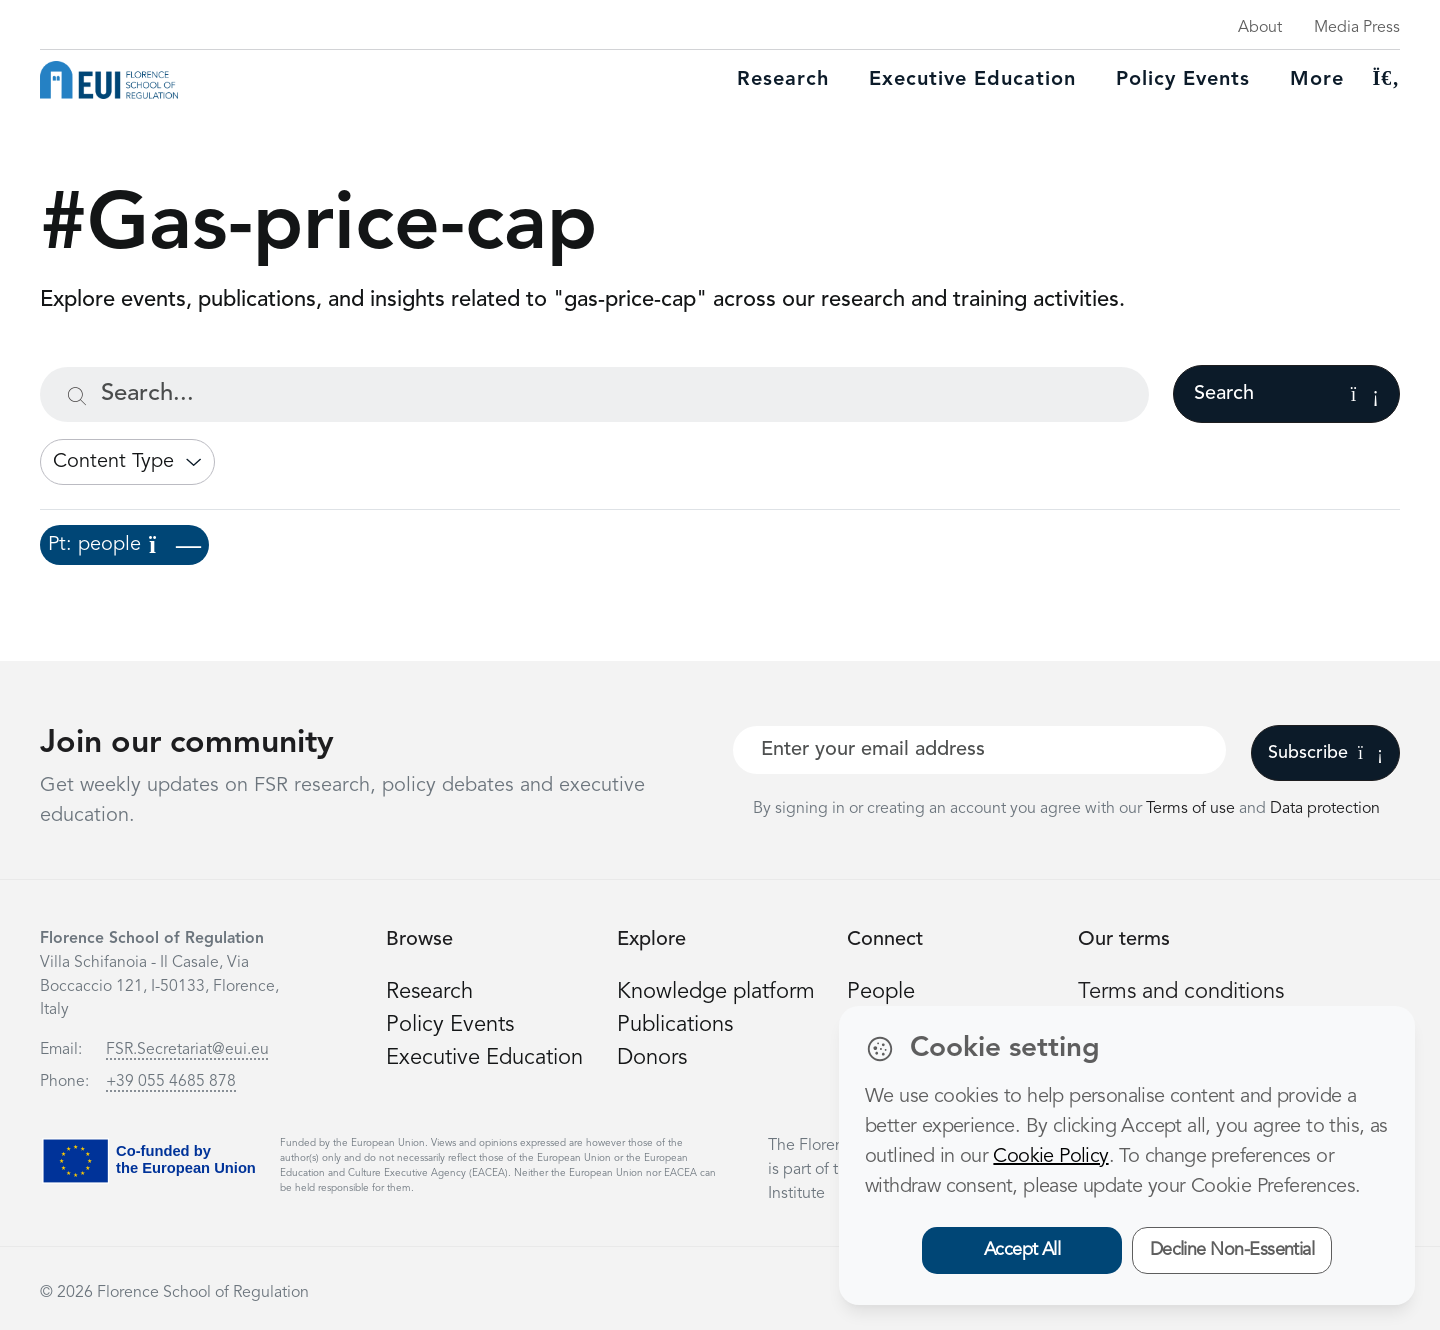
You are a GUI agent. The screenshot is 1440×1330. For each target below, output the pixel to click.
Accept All (1022, 1250)
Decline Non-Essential (1232, 1250)
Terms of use (1192, 809)
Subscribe (1325, 753)
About (1260, 28)
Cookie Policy (1050, 1157)
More (1317, 80)
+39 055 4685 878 (171, 1082)
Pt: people (124, 545)
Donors (652, 1058)
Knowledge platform (716, 992)
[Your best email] (979, 750)
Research (783, 80)
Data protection (1325, 809)
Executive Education (484, 1058)
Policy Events (1183, 80)
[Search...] (594, 394)
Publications (675, 1025)
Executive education (972, 80)
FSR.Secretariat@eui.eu (187, 1050)
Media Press (1357, 28)
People (881, 992)
